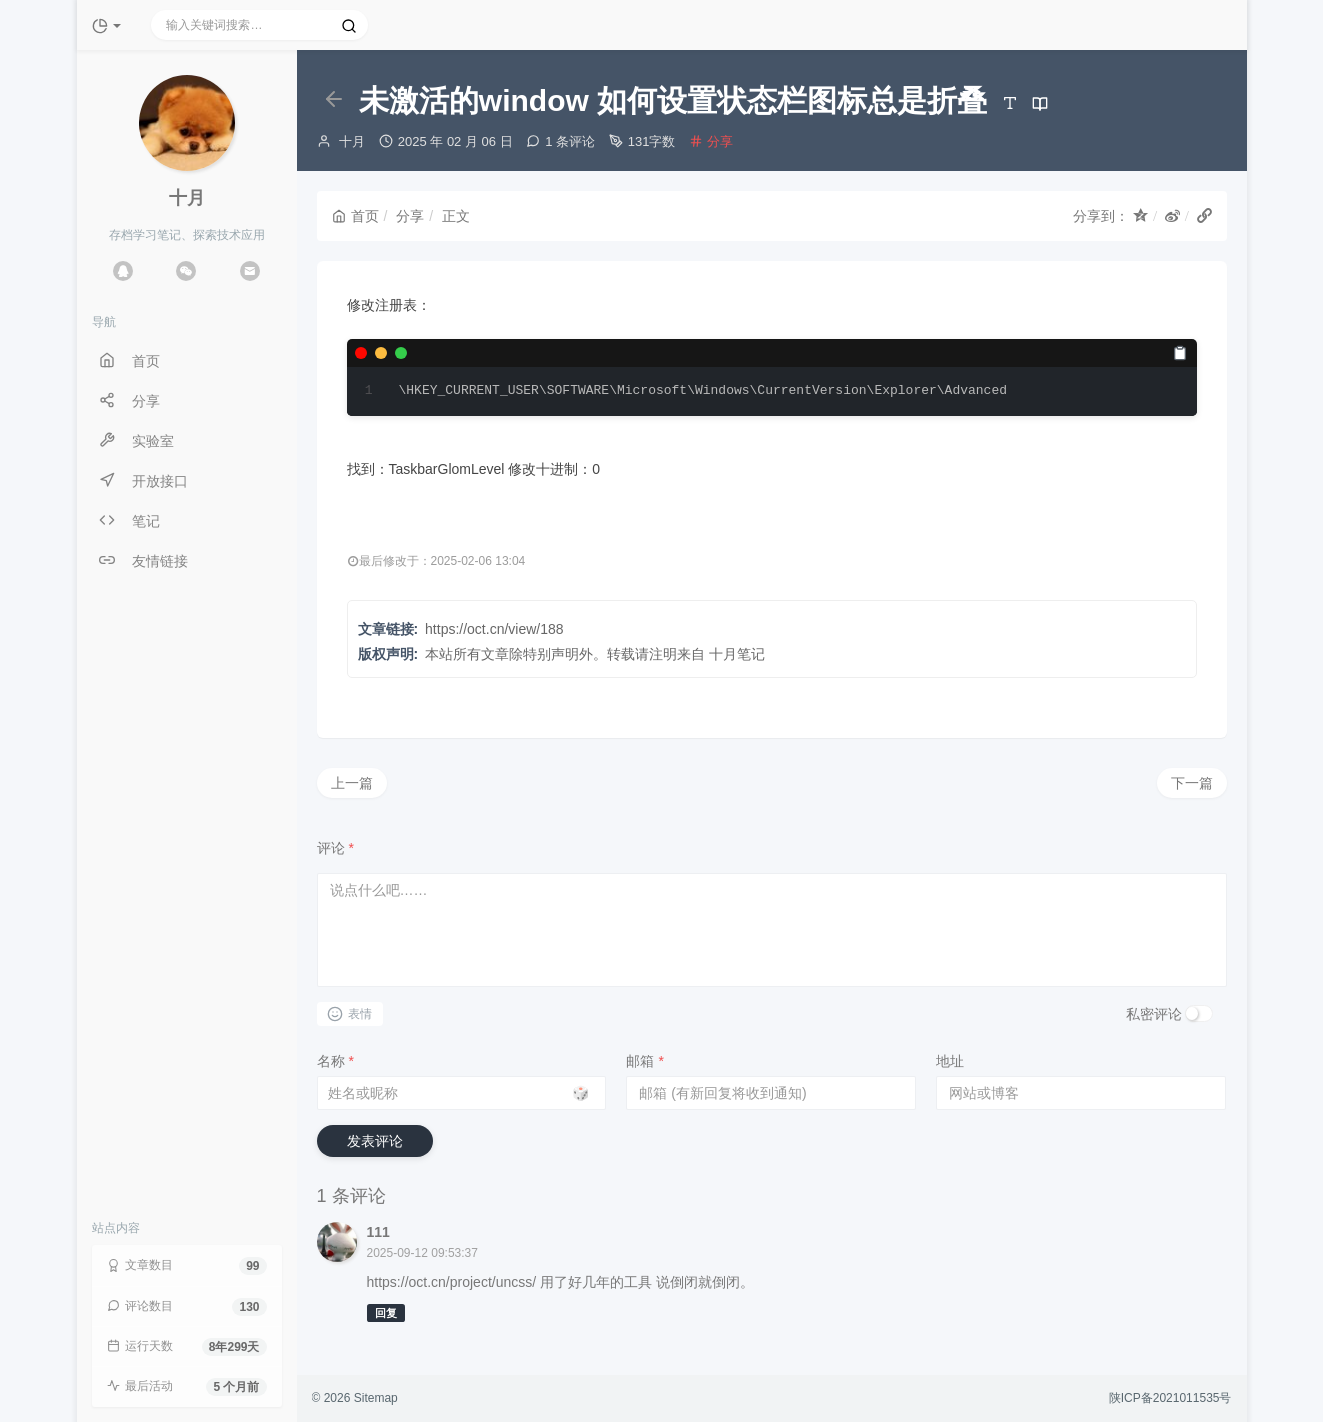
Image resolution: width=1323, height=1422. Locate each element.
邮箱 (644, 1061)
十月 (352, 141)
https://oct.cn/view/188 (494, 629)
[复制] (1180, 353)
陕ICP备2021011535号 (1170, 1398)
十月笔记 (737, 654)
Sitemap (376, 1398)
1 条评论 (570, 141)
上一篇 (352, 783)
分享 (720, 141)
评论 (335, 848)
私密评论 (1154, 1014)
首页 (355, 216)
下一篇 (1192, 783)
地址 (950, 1061)
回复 (386, 1313)
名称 (335, 1061)
